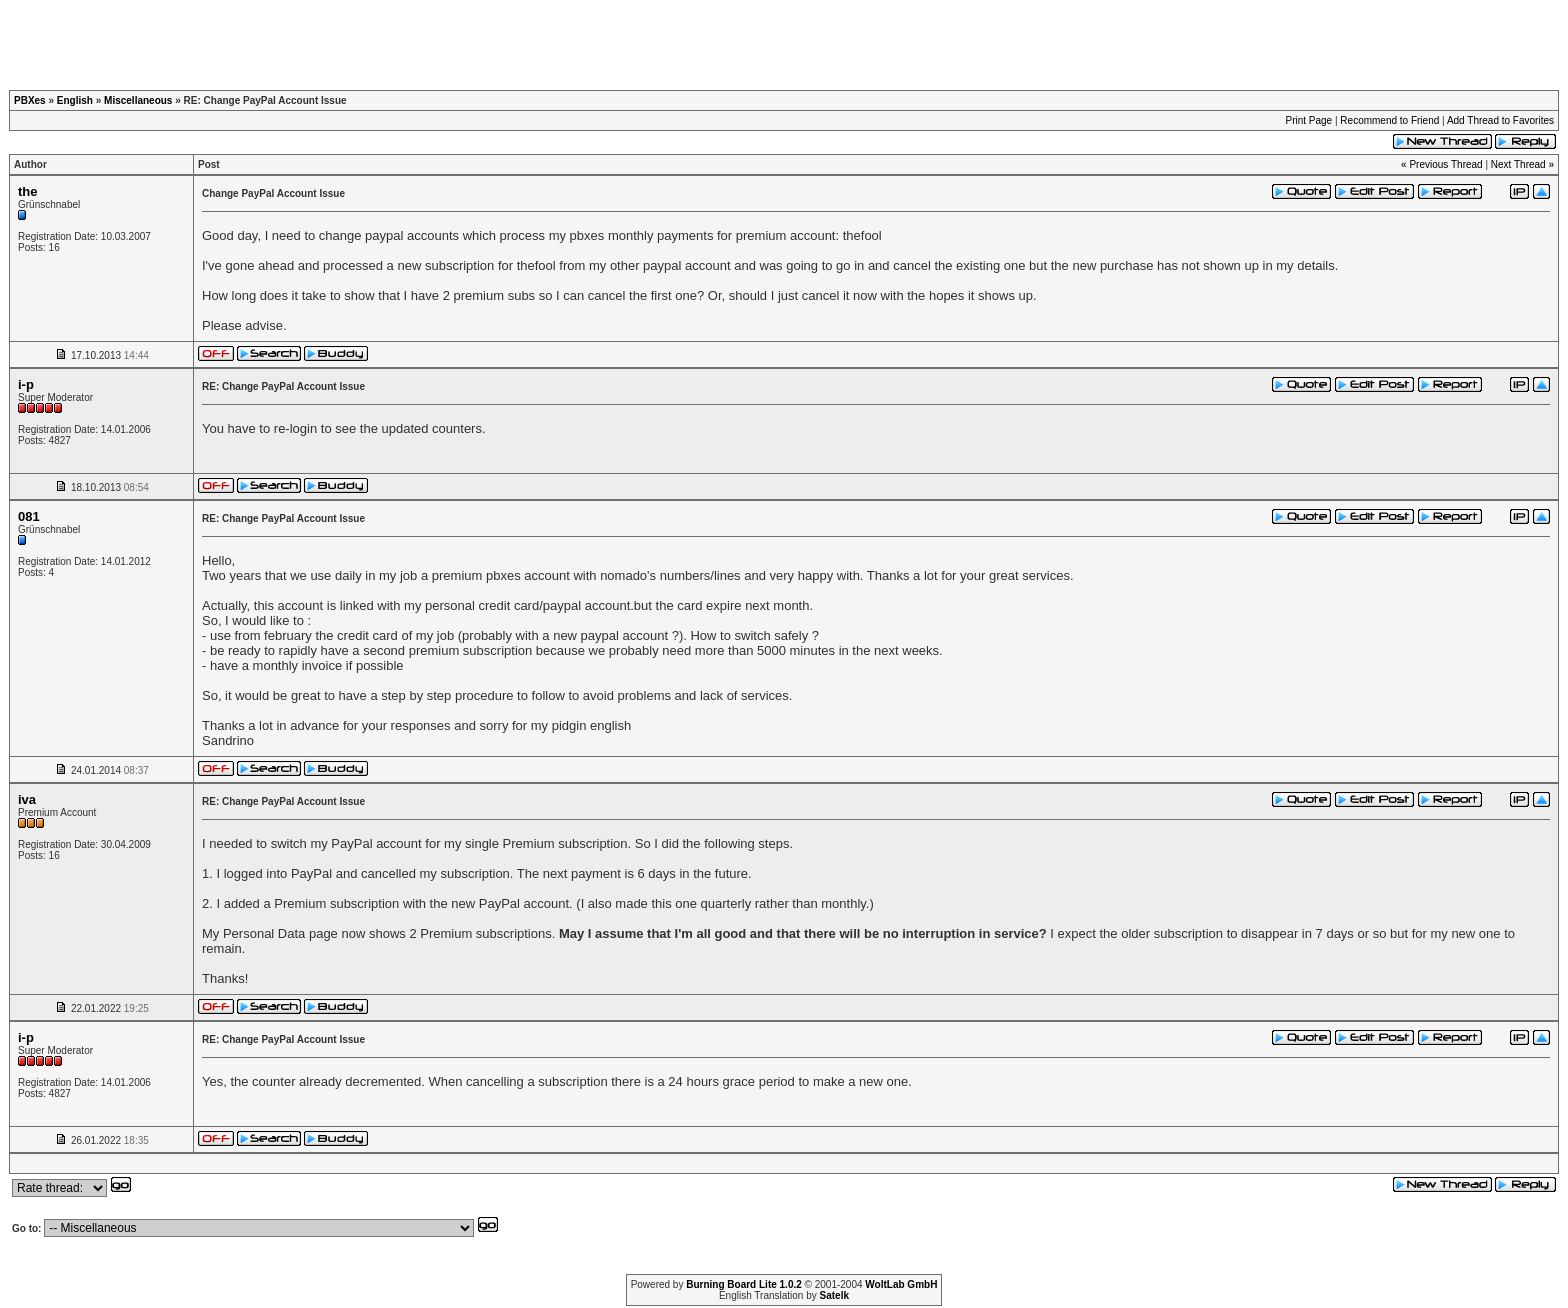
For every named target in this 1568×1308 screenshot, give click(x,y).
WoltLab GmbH (901, 1284)
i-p (26, 384)
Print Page (1308, 120)
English (75, 100)
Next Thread (1518, 164)
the (28, 191)
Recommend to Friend (1389, 120)
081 (29, 516)
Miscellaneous (138, 100)
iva (27, 799)
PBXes (30, 100)
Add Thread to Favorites (1500, 120)
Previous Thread (1445, 164)
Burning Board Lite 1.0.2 (744, 1284)
